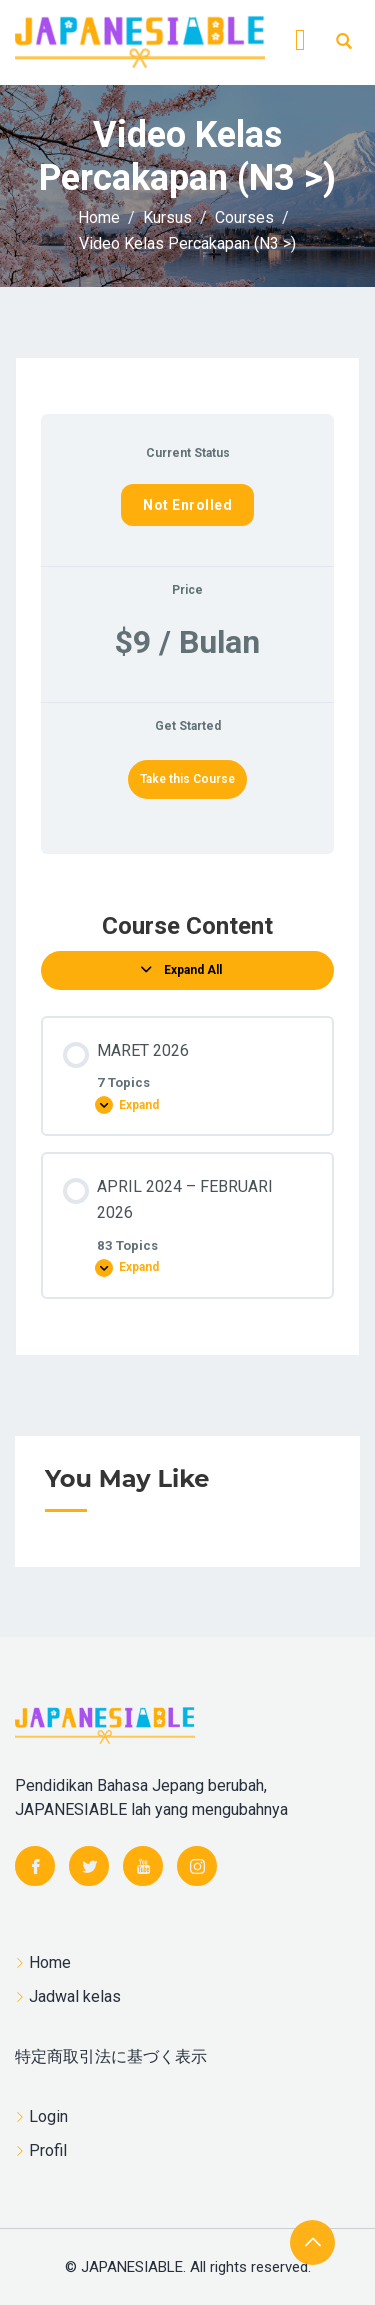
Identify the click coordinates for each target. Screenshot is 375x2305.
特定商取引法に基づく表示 (111, 2056)
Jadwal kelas (75, 1996)
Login (48, 2116)
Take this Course (187, 779)
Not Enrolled (187, 505)
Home (50, 1962)
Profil (48, 2150)
